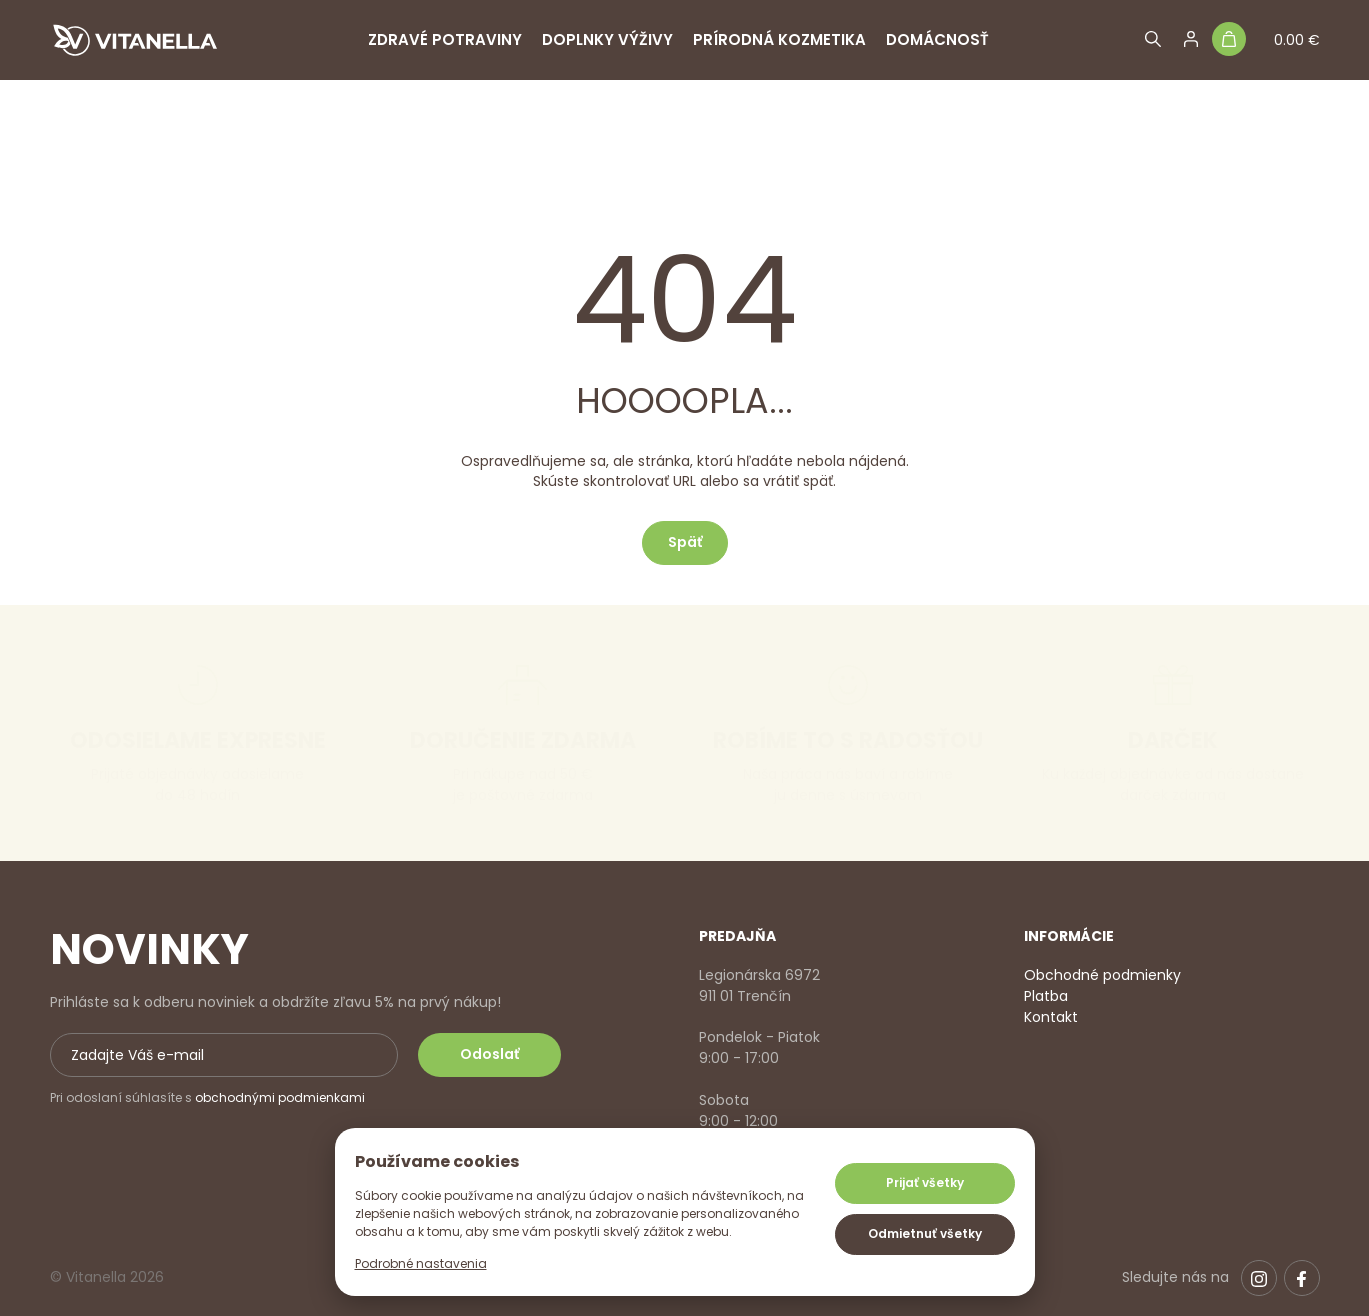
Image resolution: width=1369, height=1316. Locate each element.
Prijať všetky (925, 1182)
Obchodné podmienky (1102, 975)
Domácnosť (937, 39)
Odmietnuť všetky (925, 1233)
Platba (1046, 996)
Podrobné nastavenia (421, 1263)
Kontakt (1051, 1017)
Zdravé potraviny (445, 39)
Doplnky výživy (607, 39)
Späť (685, 542)
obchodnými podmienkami (280, 1097)
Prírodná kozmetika (779, 39)
